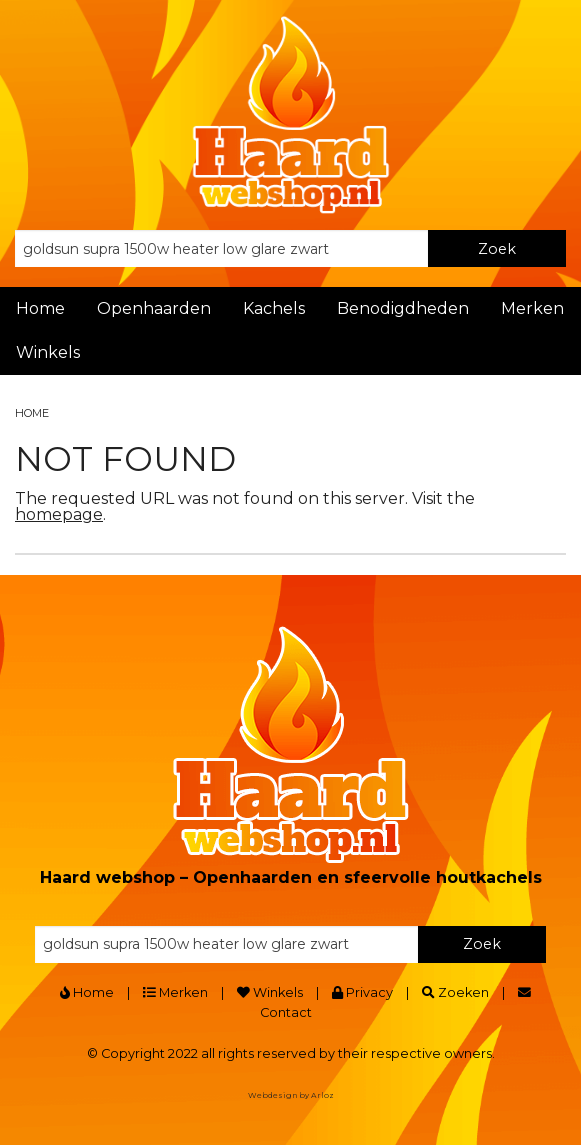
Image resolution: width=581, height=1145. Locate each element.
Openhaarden (154, 308)
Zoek (497, 249)
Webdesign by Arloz (291, 1095)
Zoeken (455, 992)
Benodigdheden (403, 308)
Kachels (274, 308)
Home (40, 308)
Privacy (362, 992)
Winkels (48, 352)
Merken (532, 308)
